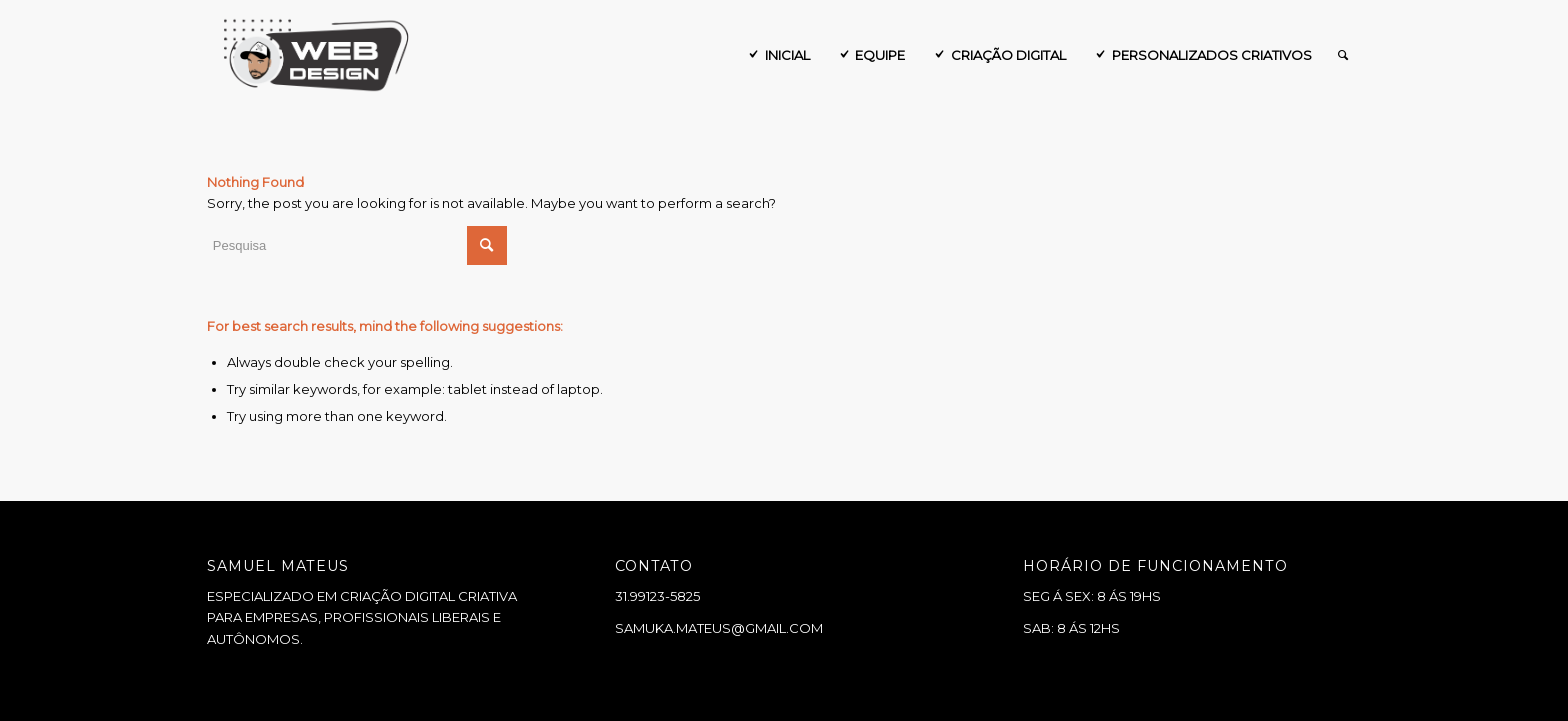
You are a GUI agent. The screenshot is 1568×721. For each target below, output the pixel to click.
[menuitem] (777, 55)
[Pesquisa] (1343, 55)
